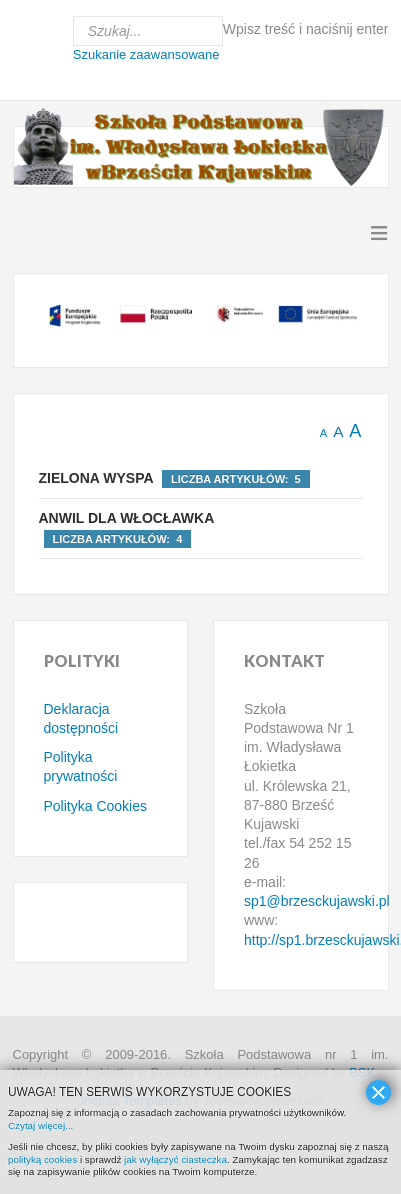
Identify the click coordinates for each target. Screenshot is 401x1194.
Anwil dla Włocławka (126, 518)
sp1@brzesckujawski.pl (317, 901)
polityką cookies (42, 1159)
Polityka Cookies (96, 806)
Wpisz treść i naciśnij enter (306, 29)
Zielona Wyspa (96, 478)
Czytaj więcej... (40, 1125)
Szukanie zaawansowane (146, 54)
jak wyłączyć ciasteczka (175, 1159)
